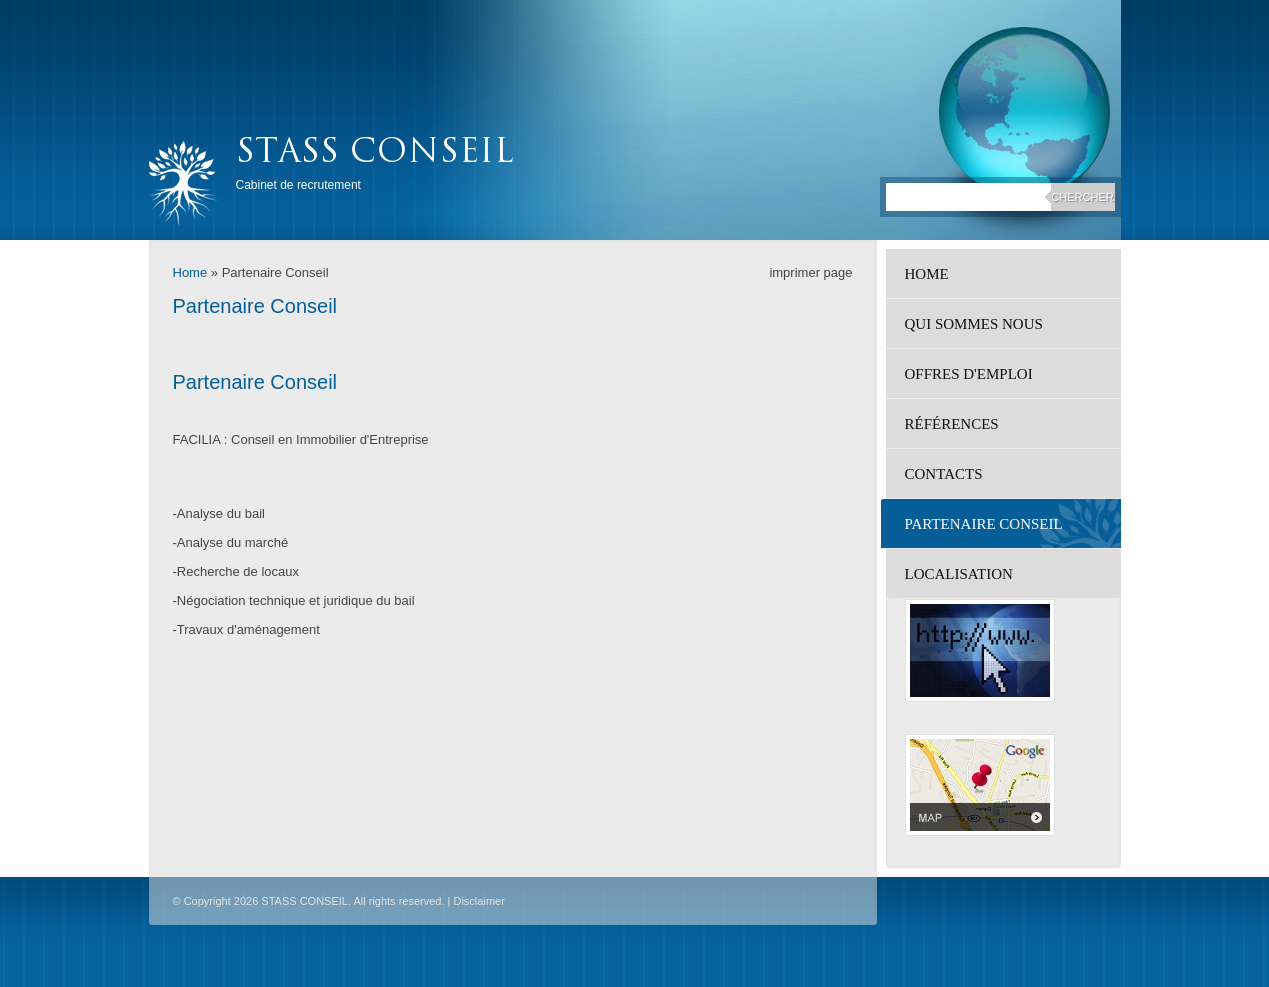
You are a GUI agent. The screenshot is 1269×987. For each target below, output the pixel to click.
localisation (959, 574)
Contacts (944, 474)
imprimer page (810, 272)
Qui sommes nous (974, 324)
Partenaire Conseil (984, 524)
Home (190, 272)
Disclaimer (478, 901)
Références (952, 424)
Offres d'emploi (969, 374)
